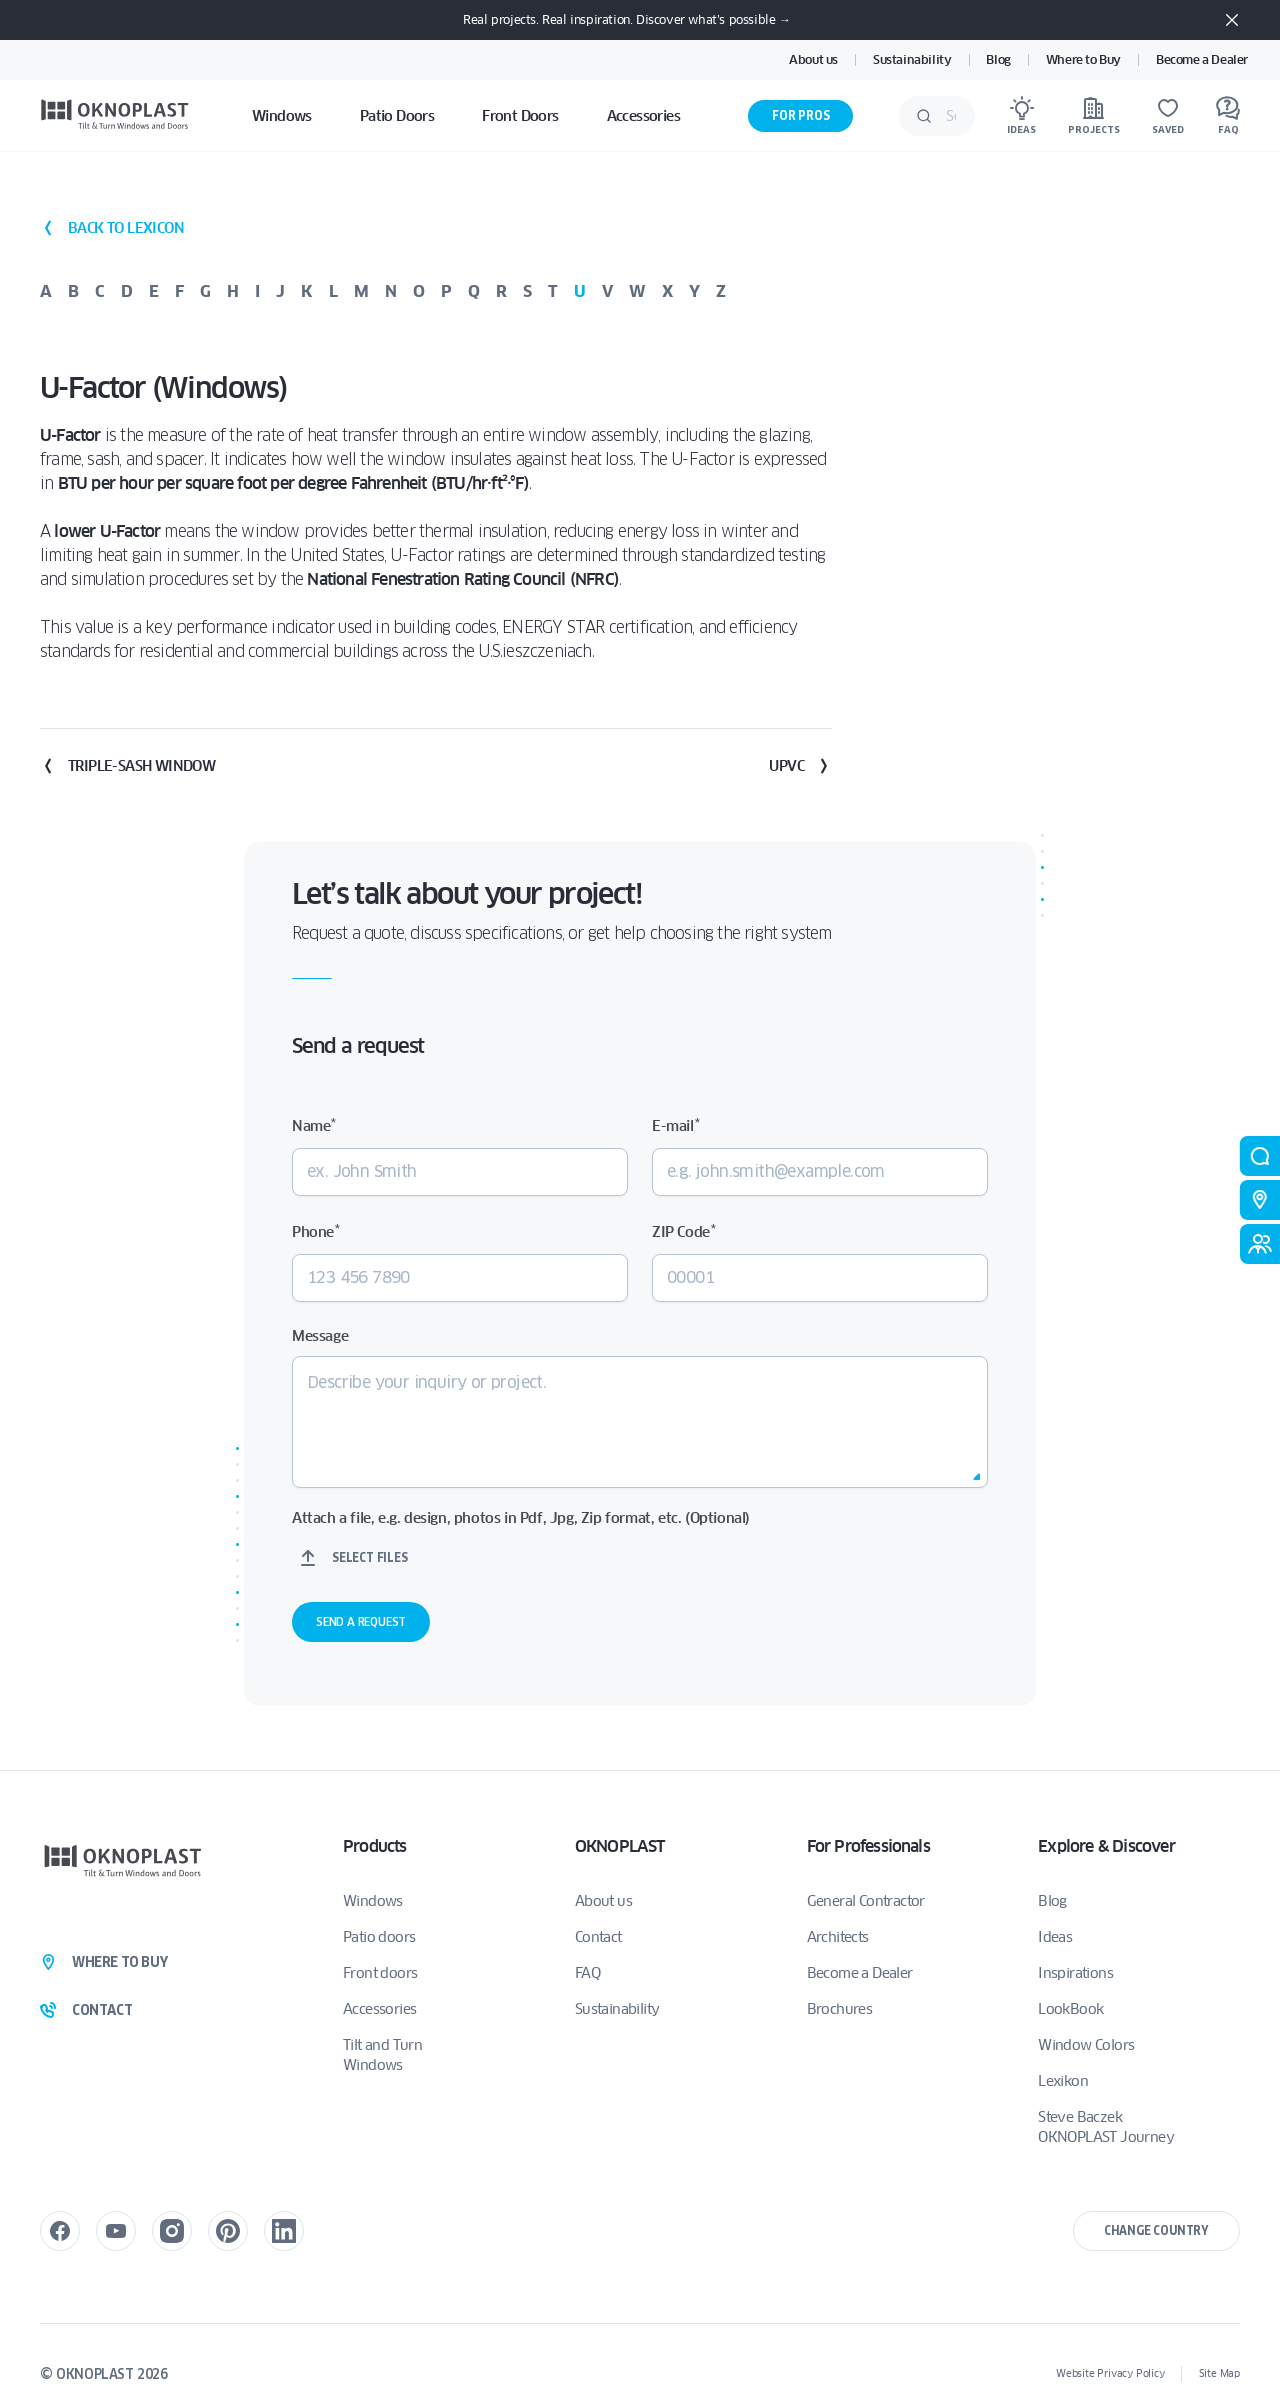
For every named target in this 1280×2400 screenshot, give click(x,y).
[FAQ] (1228, 116)
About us (813, 59)
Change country (1156, 2230)
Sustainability (912, 59)
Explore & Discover (1106, 1846)
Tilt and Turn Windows (382, 2055)
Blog (998, 59)
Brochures (840, 2009)
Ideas (1055, 1937)
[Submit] (924, 116)
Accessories (379, 2009)
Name (314, 1125)
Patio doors (379, 1937)
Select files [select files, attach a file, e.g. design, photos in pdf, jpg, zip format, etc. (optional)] (370, 1557)
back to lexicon (112, 228)
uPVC (800, 766)
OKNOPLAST (620, 1846)
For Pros (800, 115)
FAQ (587, 1973)
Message (320, 1336)
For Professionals (868, 1846)
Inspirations (1075, 1973)
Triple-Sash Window (127, 766)
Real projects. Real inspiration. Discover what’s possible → (626, 19)
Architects (838, 1937)
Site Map (1219, 2373)
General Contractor (866, 1901)
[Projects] (1094, 116)
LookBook (1070, 2009)
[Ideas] (1021, 116)
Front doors (380, 1973)
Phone (315, 1231)
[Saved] (1168, 116)
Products (375, 1846)
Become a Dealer (1202, 59)
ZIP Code (683, 1231)
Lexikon (1063, 2081)
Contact (598, 1937)
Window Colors (1086, 2045)
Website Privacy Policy (1110, 2373)
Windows (373, 1901)
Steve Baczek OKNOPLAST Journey (1106, 2127)
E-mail (675, 1125)
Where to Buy (1083, 59)
